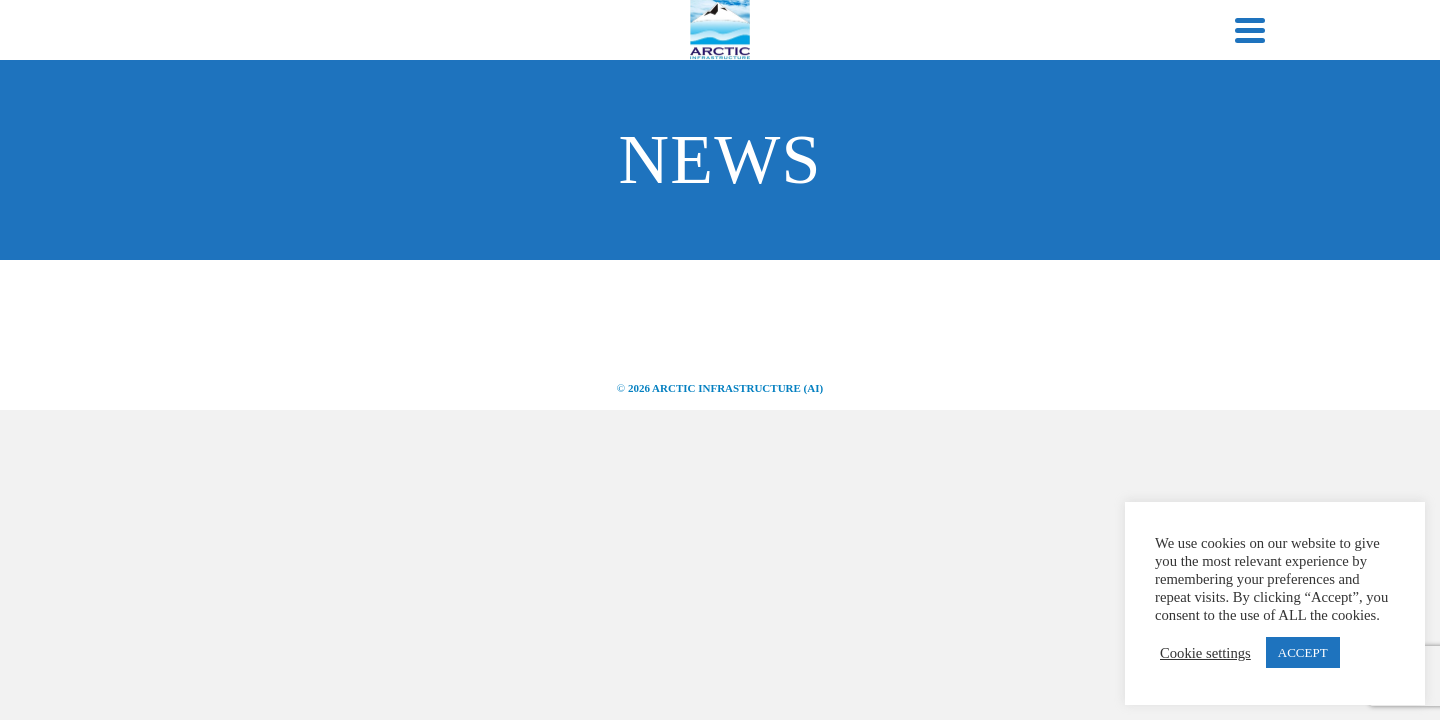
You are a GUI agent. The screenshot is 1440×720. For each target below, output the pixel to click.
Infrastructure (701, 121)
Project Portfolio (873, 121)
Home (279, 121)
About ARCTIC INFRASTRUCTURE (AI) (466, 121)
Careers (1012, 121)
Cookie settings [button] (1205, 653)
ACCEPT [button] (1303, 652)
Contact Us (1134, 121)
